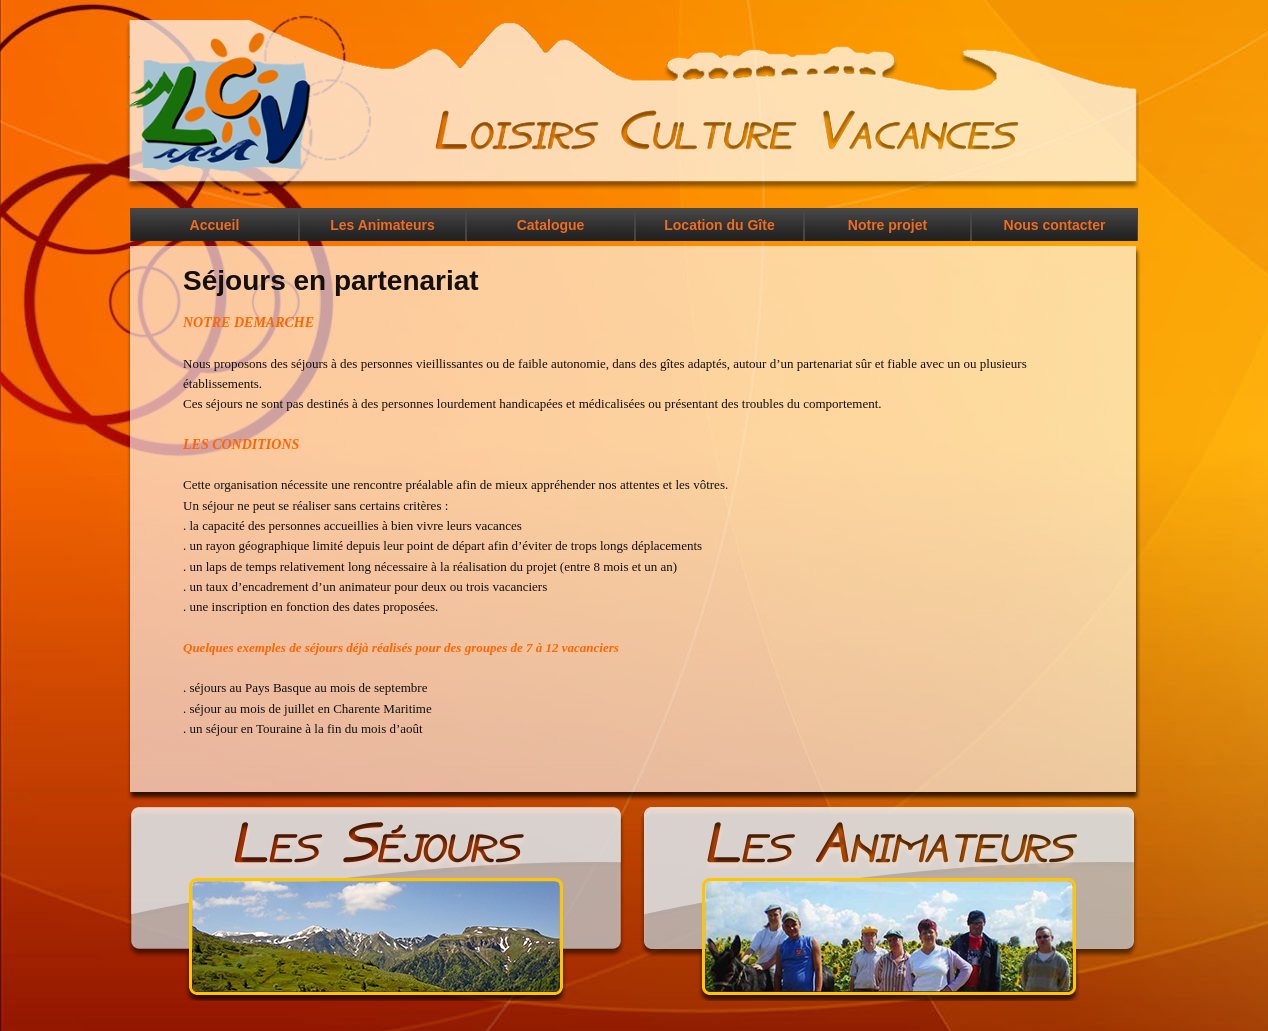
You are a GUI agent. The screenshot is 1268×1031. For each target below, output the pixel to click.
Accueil (215, 225)
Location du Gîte (719, 225)
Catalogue (551, 225)
